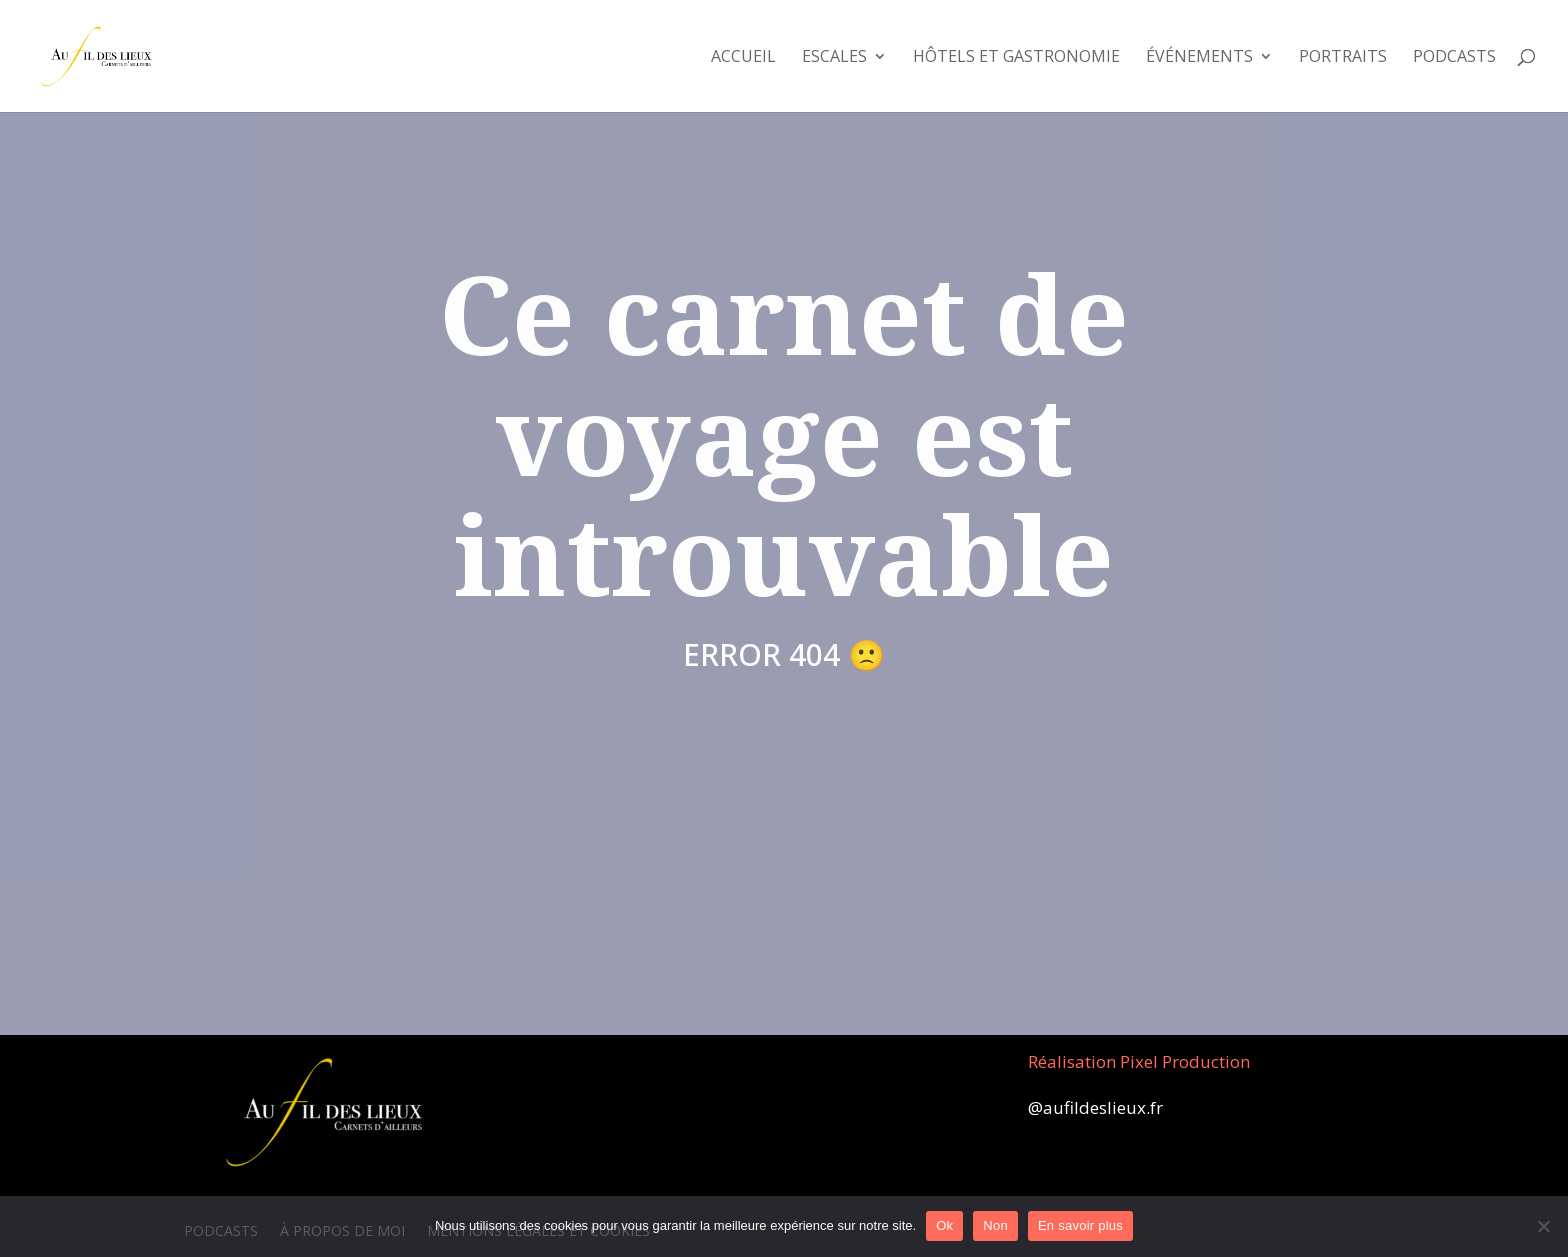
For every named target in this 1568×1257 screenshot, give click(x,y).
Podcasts (1454, 58)
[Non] (1543, 1226)
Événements (1199, 58)
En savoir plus (1080, 1225)
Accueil (743, 58)
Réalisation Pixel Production (1139, 1061)
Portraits (1343, 58)
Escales (834, 58)
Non (995, 1225)
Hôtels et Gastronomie (1016, 58)
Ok (944, 1225)
